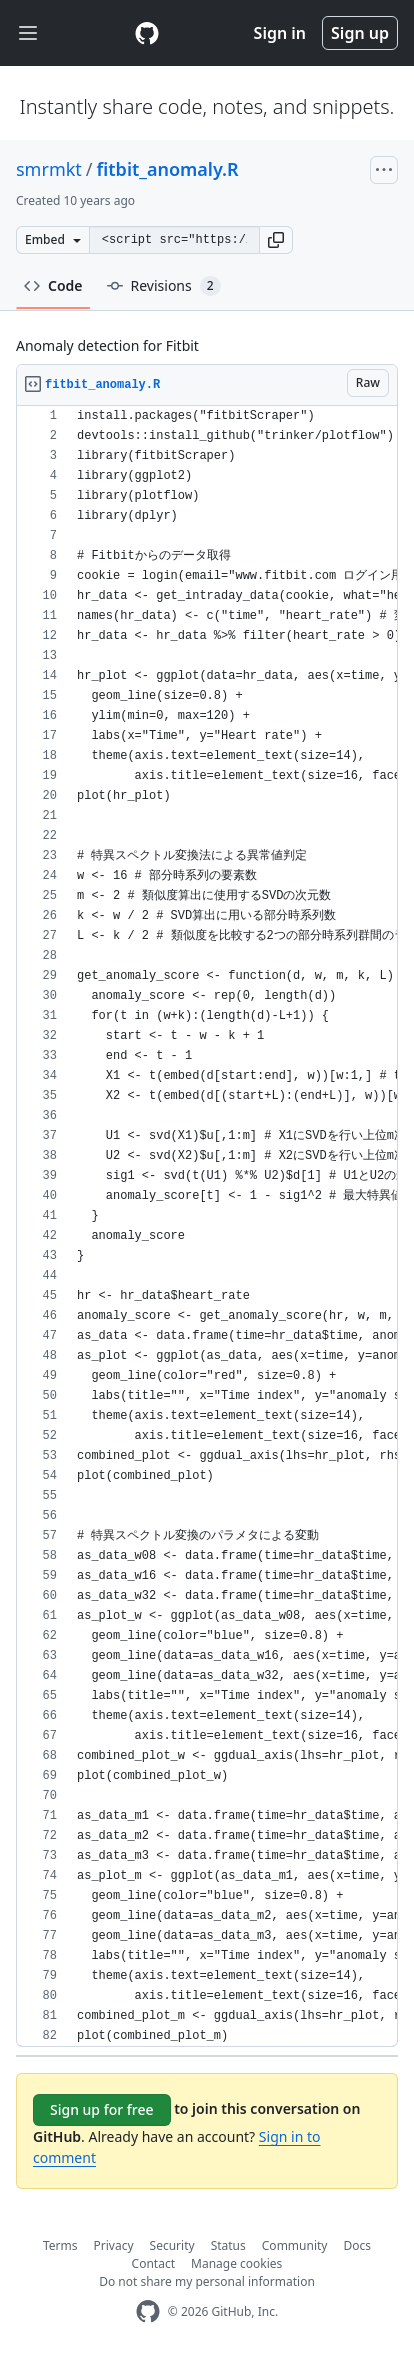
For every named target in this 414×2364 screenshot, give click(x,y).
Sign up (360, 33)
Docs (357, 2245)
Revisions (164, 286)
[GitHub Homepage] (148, 2311)
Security (172, 2245)
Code (53, 285)
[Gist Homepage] (147, 33)
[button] (276, 240)
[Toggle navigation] (28, 33)
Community (295, 2245)
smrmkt (49, 169)
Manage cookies (236, 2263)
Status (228, 2245)
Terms (60, 2245)
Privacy (114, 2245)
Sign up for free (102, 2109)
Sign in (280, 33)
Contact (153, 2263)
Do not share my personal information (207, 2281)
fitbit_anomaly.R (168, 169)
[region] (207, 1226)
